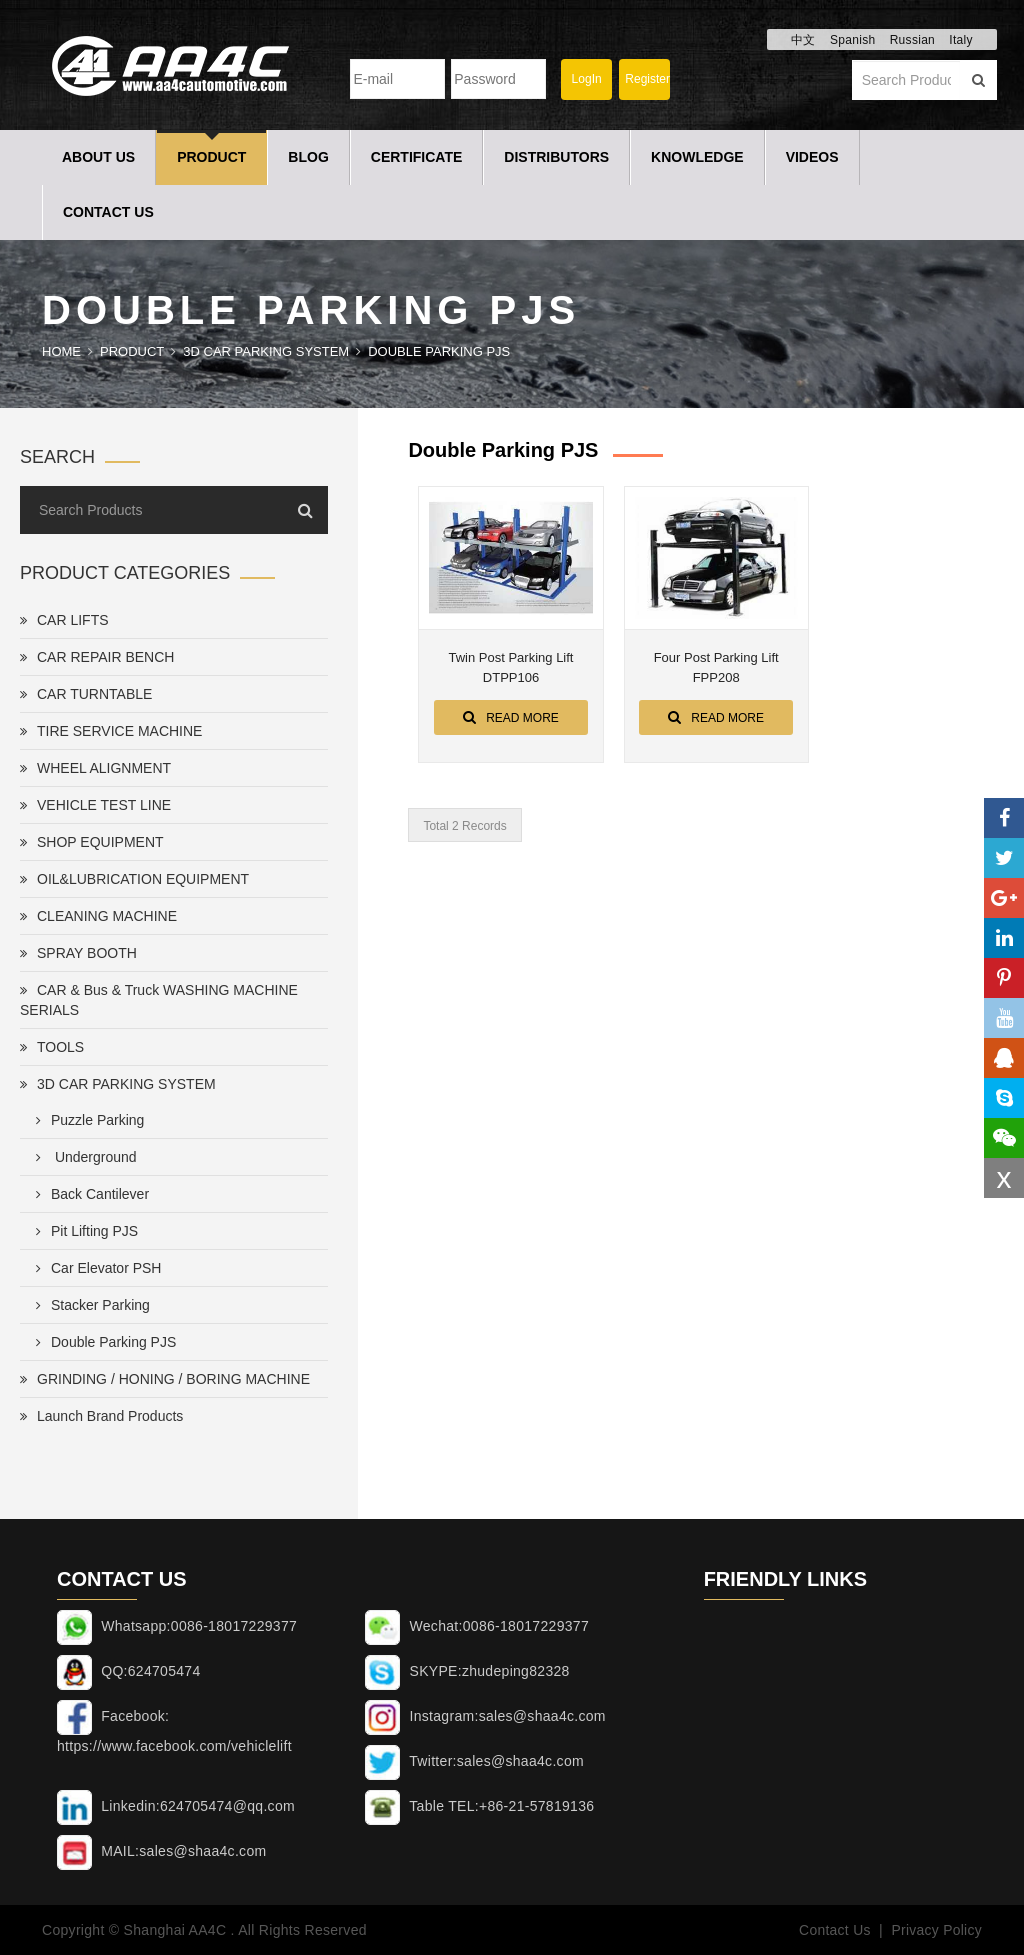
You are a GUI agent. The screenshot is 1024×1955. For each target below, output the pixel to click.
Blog (308, 157)
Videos (812, 157)
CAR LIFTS (64, 620)
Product (211, 157)
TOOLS (52, 1047)
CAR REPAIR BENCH (97, 657)
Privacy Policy (936, 1930)
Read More (511, 717)
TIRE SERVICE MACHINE (111, 731)
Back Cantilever (88, 1194)
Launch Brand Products (101, 1416)
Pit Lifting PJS (83, 1231)
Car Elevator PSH (94, 1268)
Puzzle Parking (86, 1120)
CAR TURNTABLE (86, 694)
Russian (912, 40)
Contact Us (108, 212)
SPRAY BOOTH (78, 953)
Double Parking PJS (439, 351)
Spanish (852, 40)
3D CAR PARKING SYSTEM (266, 351)
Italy (961, 40)
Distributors (556, 157)
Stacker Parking (89, 1305)
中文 (803, 40)
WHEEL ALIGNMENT (95, 768)
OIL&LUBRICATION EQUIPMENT (134, 879)
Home (61, 351)
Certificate (417, 157)
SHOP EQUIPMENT (92, 842)
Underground (82, 1157)
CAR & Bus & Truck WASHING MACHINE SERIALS (159, 1000)
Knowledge (697, 157)
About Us (98, 157)
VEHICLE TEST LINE (95, 805)
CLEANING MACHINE (98, 916)
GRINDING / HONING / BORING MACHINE (165, 1379)
